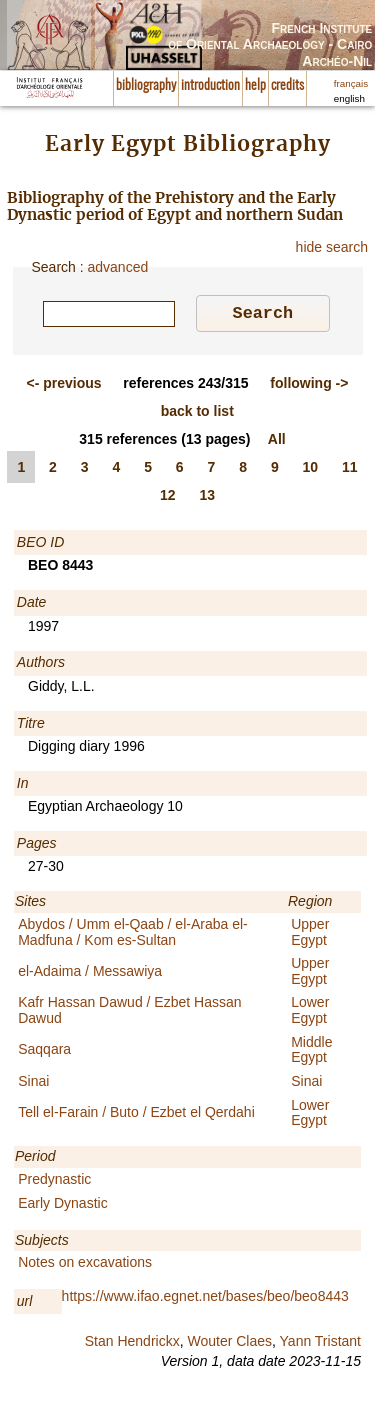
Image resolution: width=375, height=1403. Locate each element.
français (351, 83)
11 (350, 470)
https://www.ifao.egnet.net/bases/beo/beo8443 (205, 1299)
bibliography (146, 86)
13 (207, 498)
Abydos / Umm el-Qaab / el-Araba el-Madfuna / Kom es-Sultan (133, 934)
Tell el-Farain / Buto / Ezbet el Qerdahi (136, 1115)
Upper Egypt (310, 934)
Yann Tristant (320, 1344)
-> (309, 386)
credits (287, 86)
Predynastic (54, 1182)
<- (64, 386)
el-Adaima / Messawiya (90, 974)
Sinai (33, 1084)
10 (311, 470)
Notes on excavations (85, 1265)
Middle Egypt (311, 1052)
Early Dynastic (62, 1206)
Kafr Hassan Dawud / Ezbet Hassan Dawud (129, 1012)
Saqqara (44, 1052)
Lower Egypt (310, 1012)
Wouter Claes (229, 1344)
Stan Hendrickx (132, 1344)
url (25, 1304)
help (255, 86)
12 (168, 498)
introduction (210, 86)
